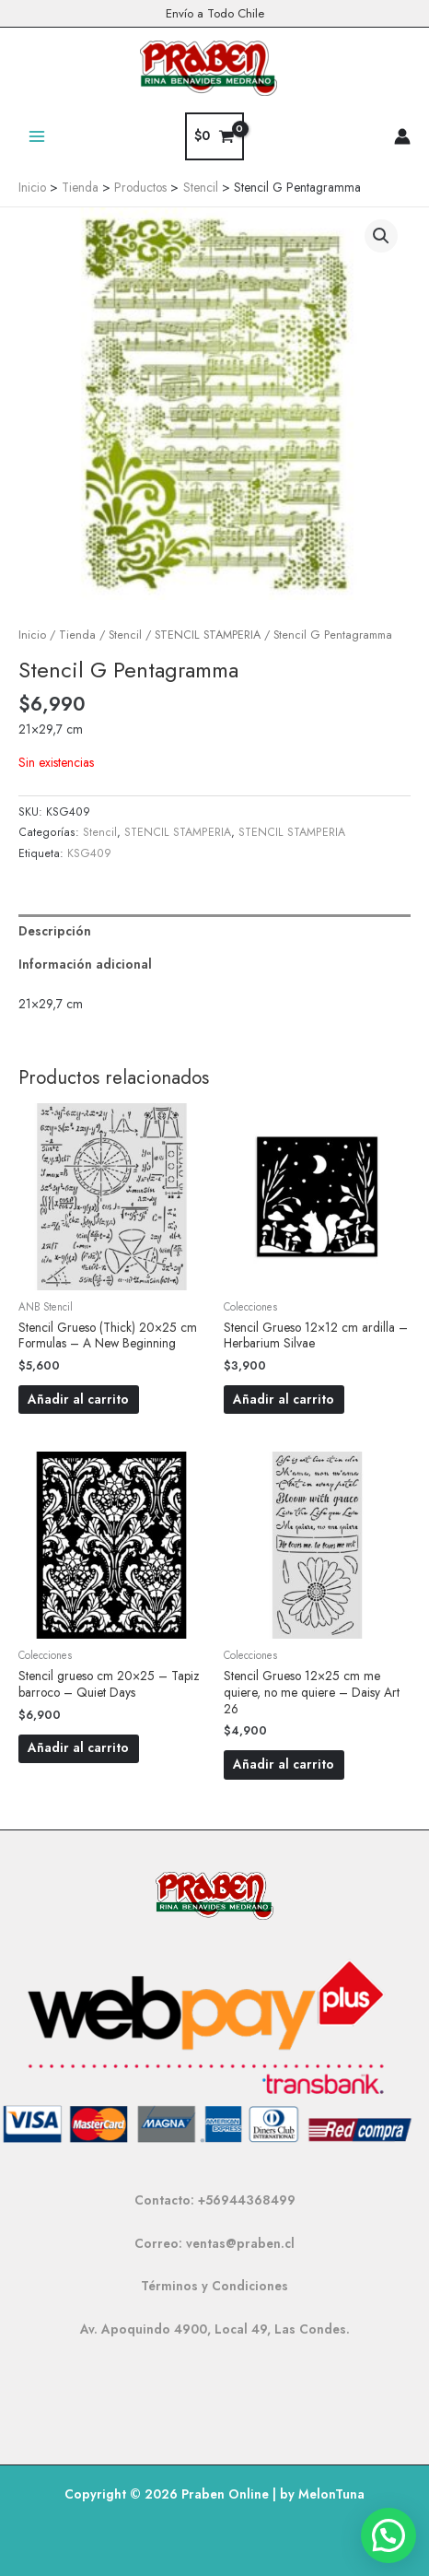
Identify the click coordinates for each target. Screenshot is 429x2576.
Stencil (125, 635)
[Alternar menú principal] (36, 136)
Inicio (32, 635)
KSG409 (89, 853)
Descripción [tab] (54, 931)
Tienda (77, 635)
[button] (381, 236)
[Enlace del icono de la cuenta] (402, 136)
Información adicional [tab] (85, 964)
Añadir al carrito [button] (78, 1399)
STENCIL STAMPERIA (208, 635)
